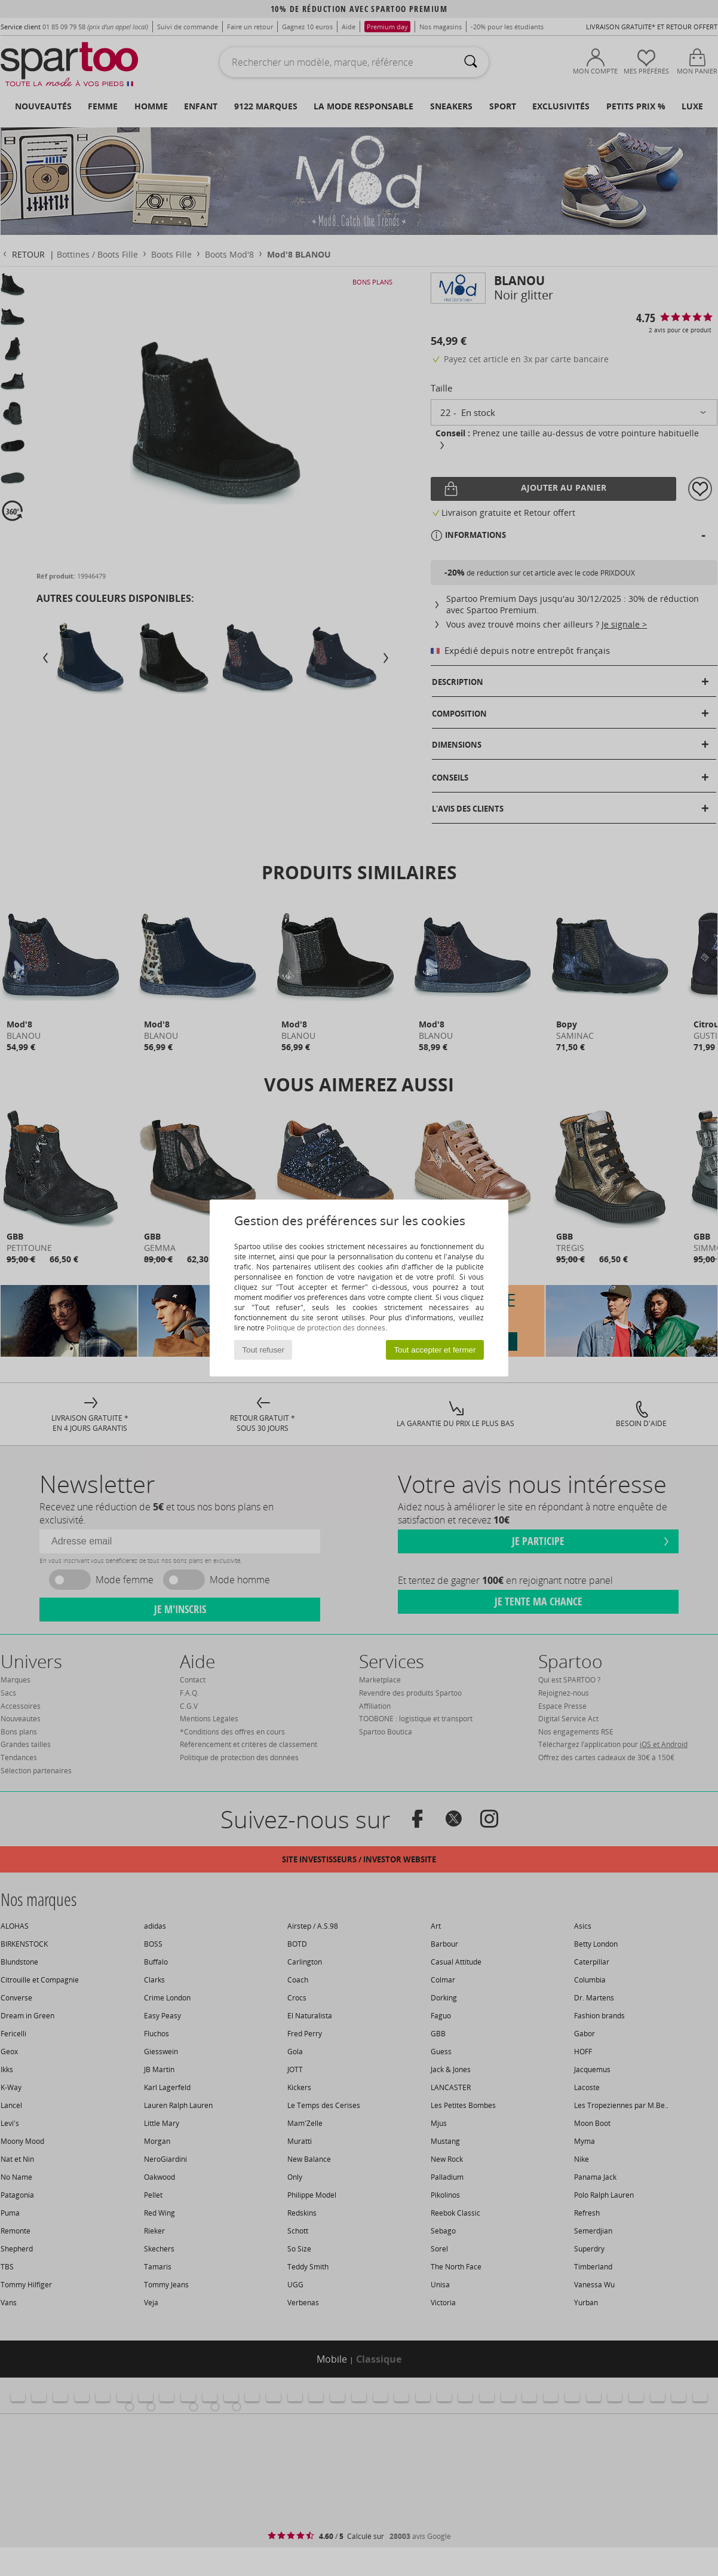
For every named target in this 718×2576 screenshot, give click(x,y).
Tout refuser (263, 1349)
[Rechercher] (471, 62)
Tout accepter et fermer (434, 1349)
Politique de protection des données (325, 1328)
